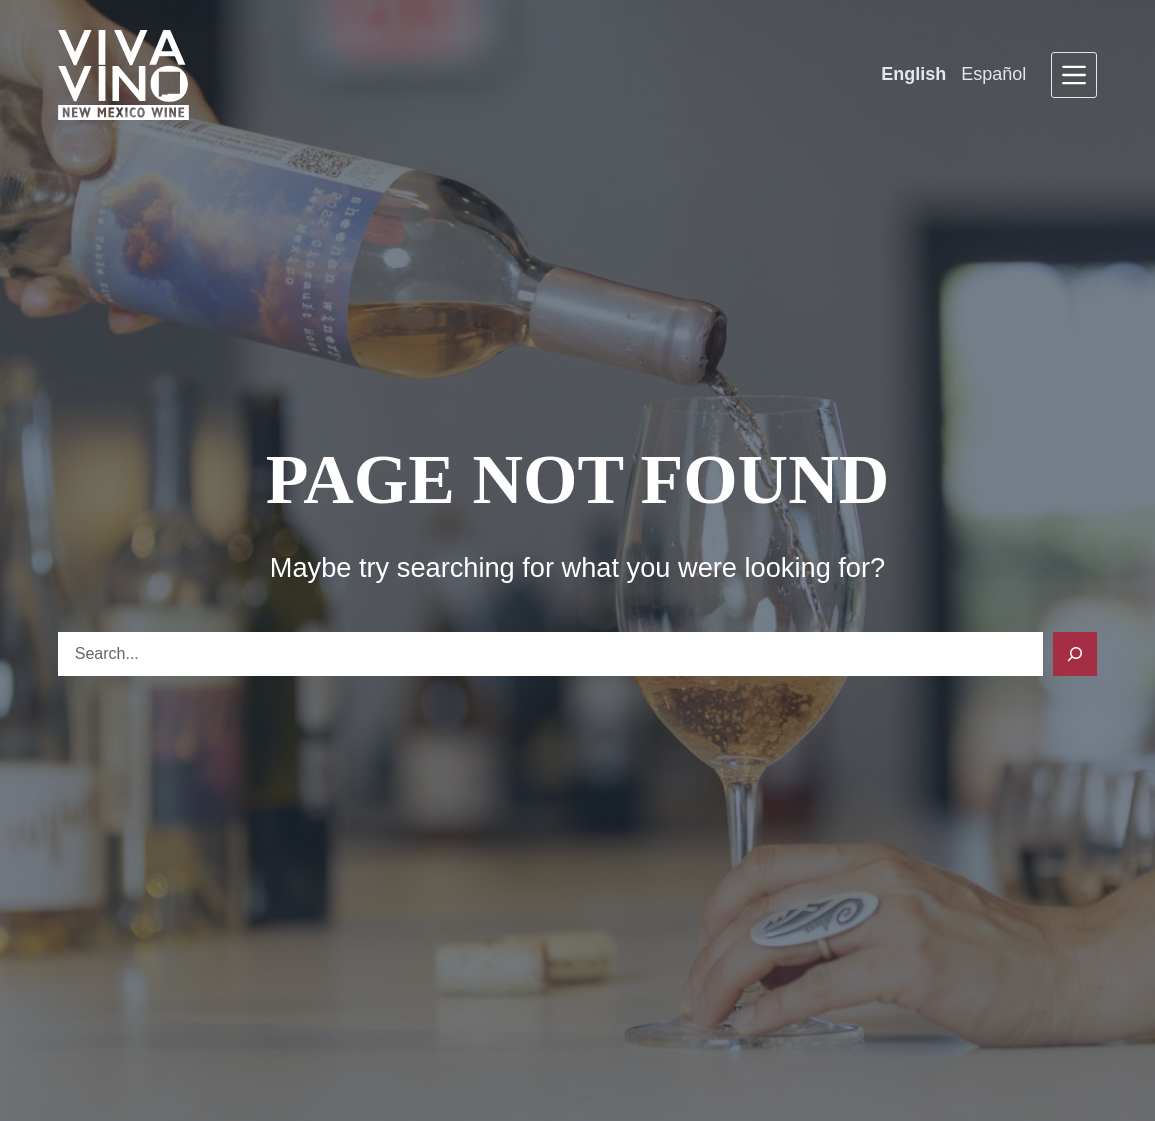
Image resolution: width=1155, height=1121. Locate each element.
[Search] (1075, 654)
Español (993, 74)
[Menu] (1074, 75)
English (913, 74)
